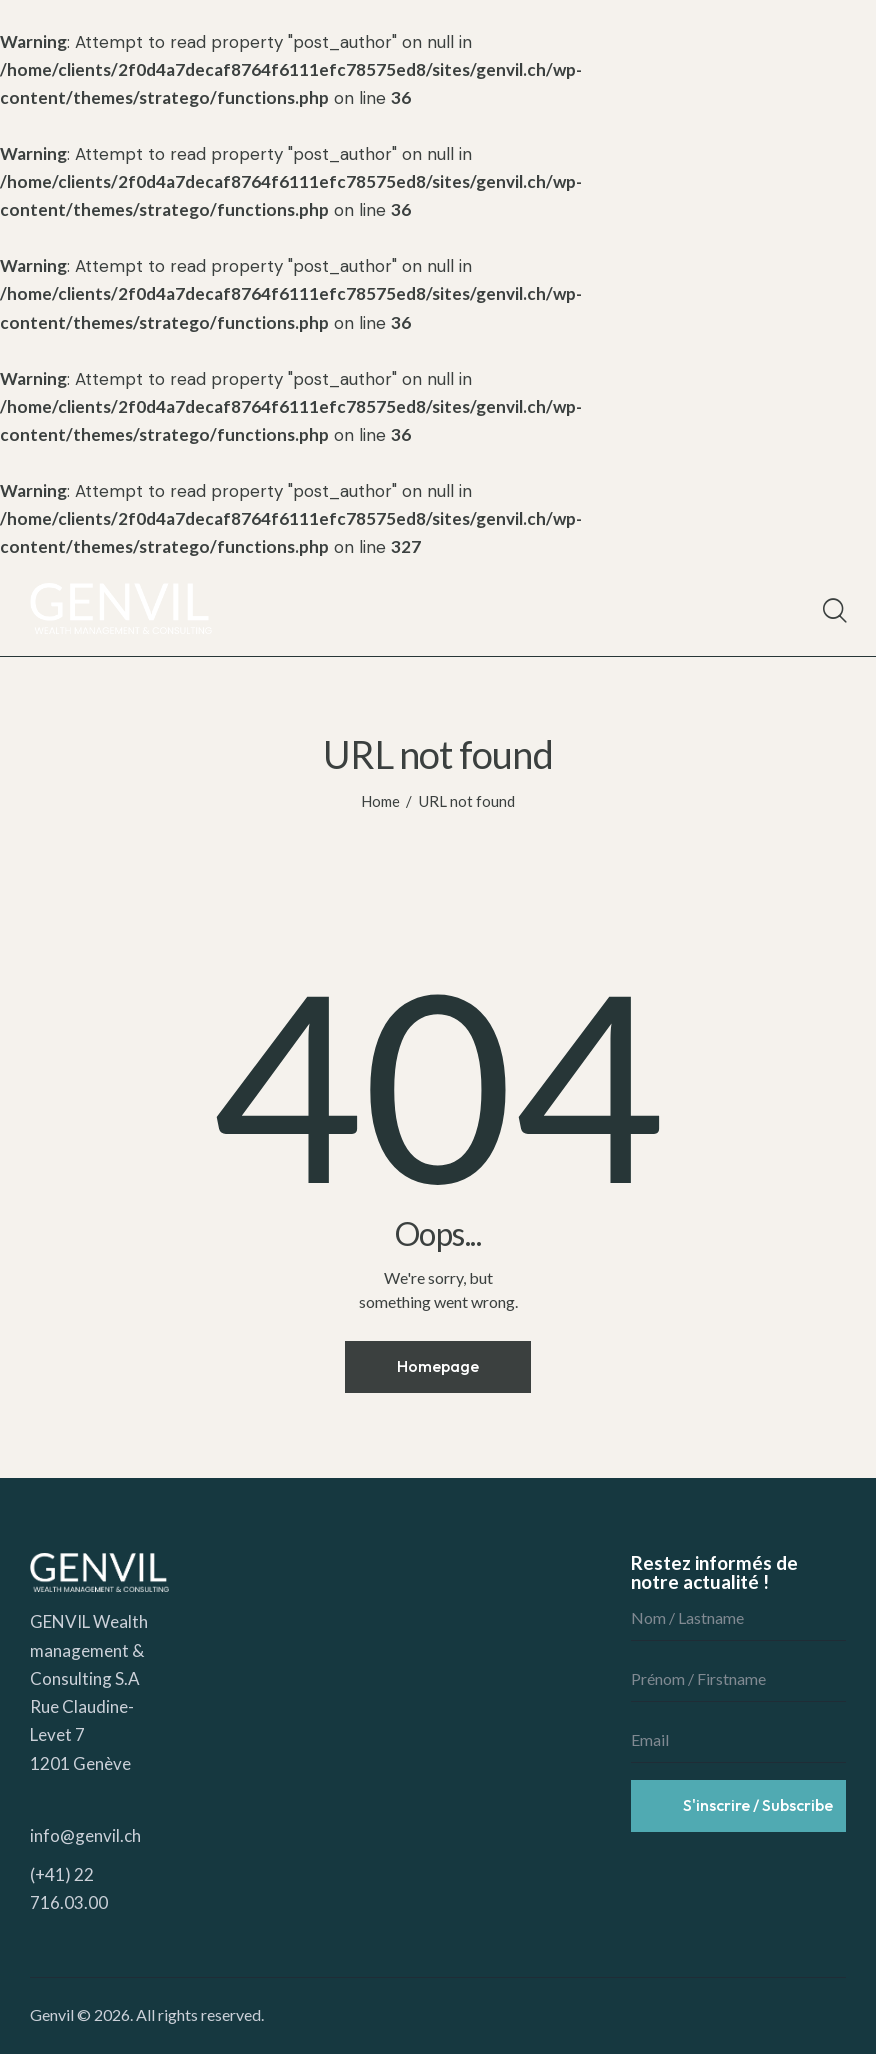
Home (380, 801)
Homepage (438, 1366)
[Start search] (833, 611)
